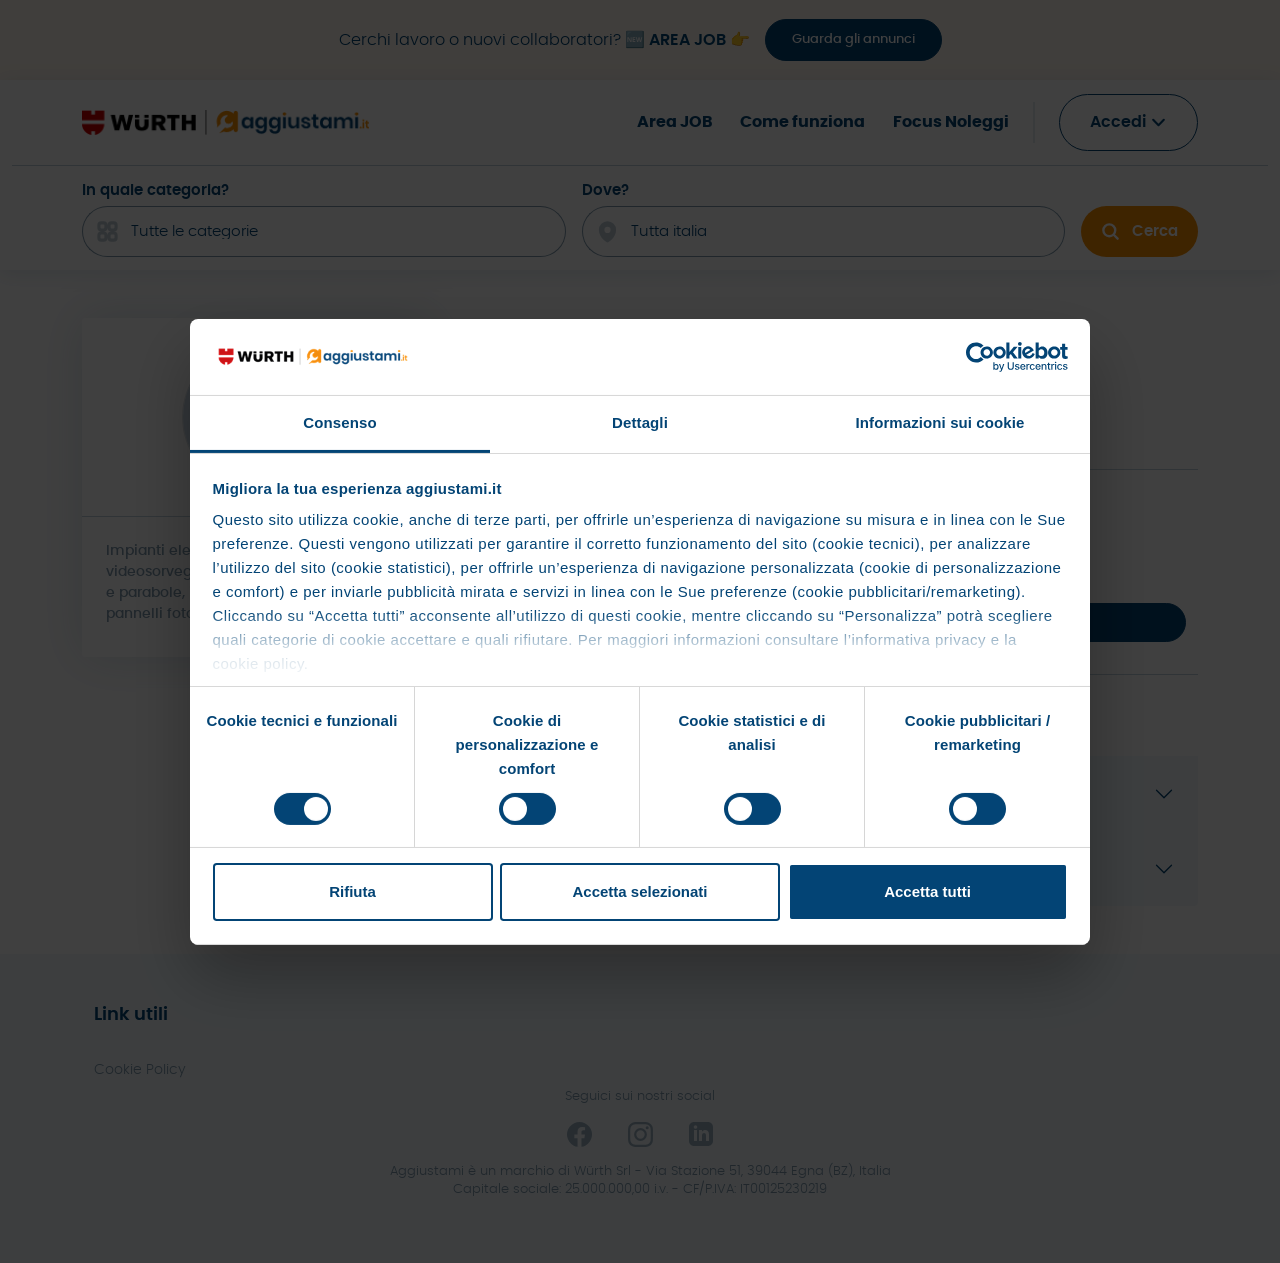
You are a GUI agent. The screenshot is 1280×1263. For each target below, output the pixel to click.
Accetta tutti (927, 891)
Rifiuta (352, 891)
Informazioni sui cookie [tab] (940, 422)
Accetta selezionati (639, 891)
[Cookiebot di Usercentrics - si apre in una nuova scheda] (980, 357)
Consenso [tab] (339, 422)
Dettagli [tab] (640, 422)
